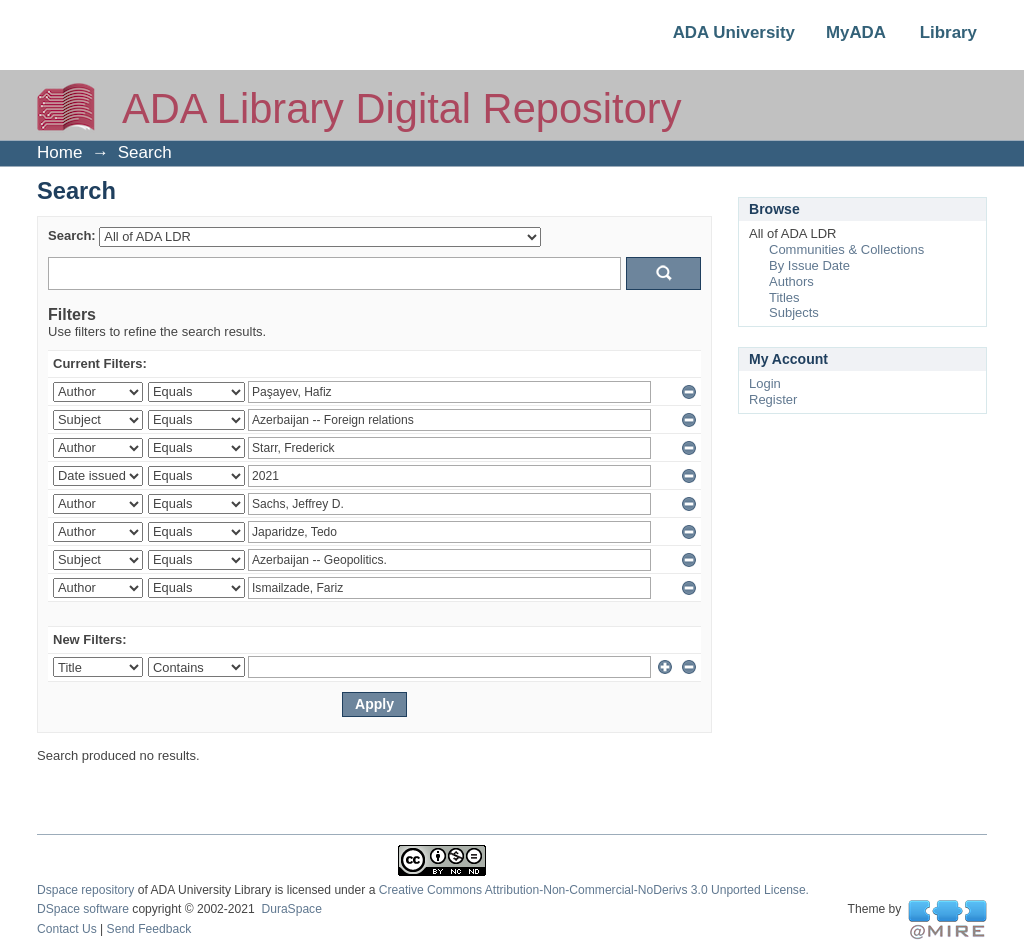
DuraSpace (291, 909)
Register (773, 399)
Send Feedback (149, 929)
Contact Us (67, 929)
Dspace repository (85, 890)
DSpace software (83, 909)
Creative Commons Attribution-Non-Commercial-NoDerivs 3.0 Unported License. (594, 890)
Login (765, 383)
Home (59, 152)
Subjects (794, 312)
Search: (72, 235)
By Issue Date (809, 265)
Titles (784, 297)
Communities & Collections (846, 249)
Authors (791, 281)
